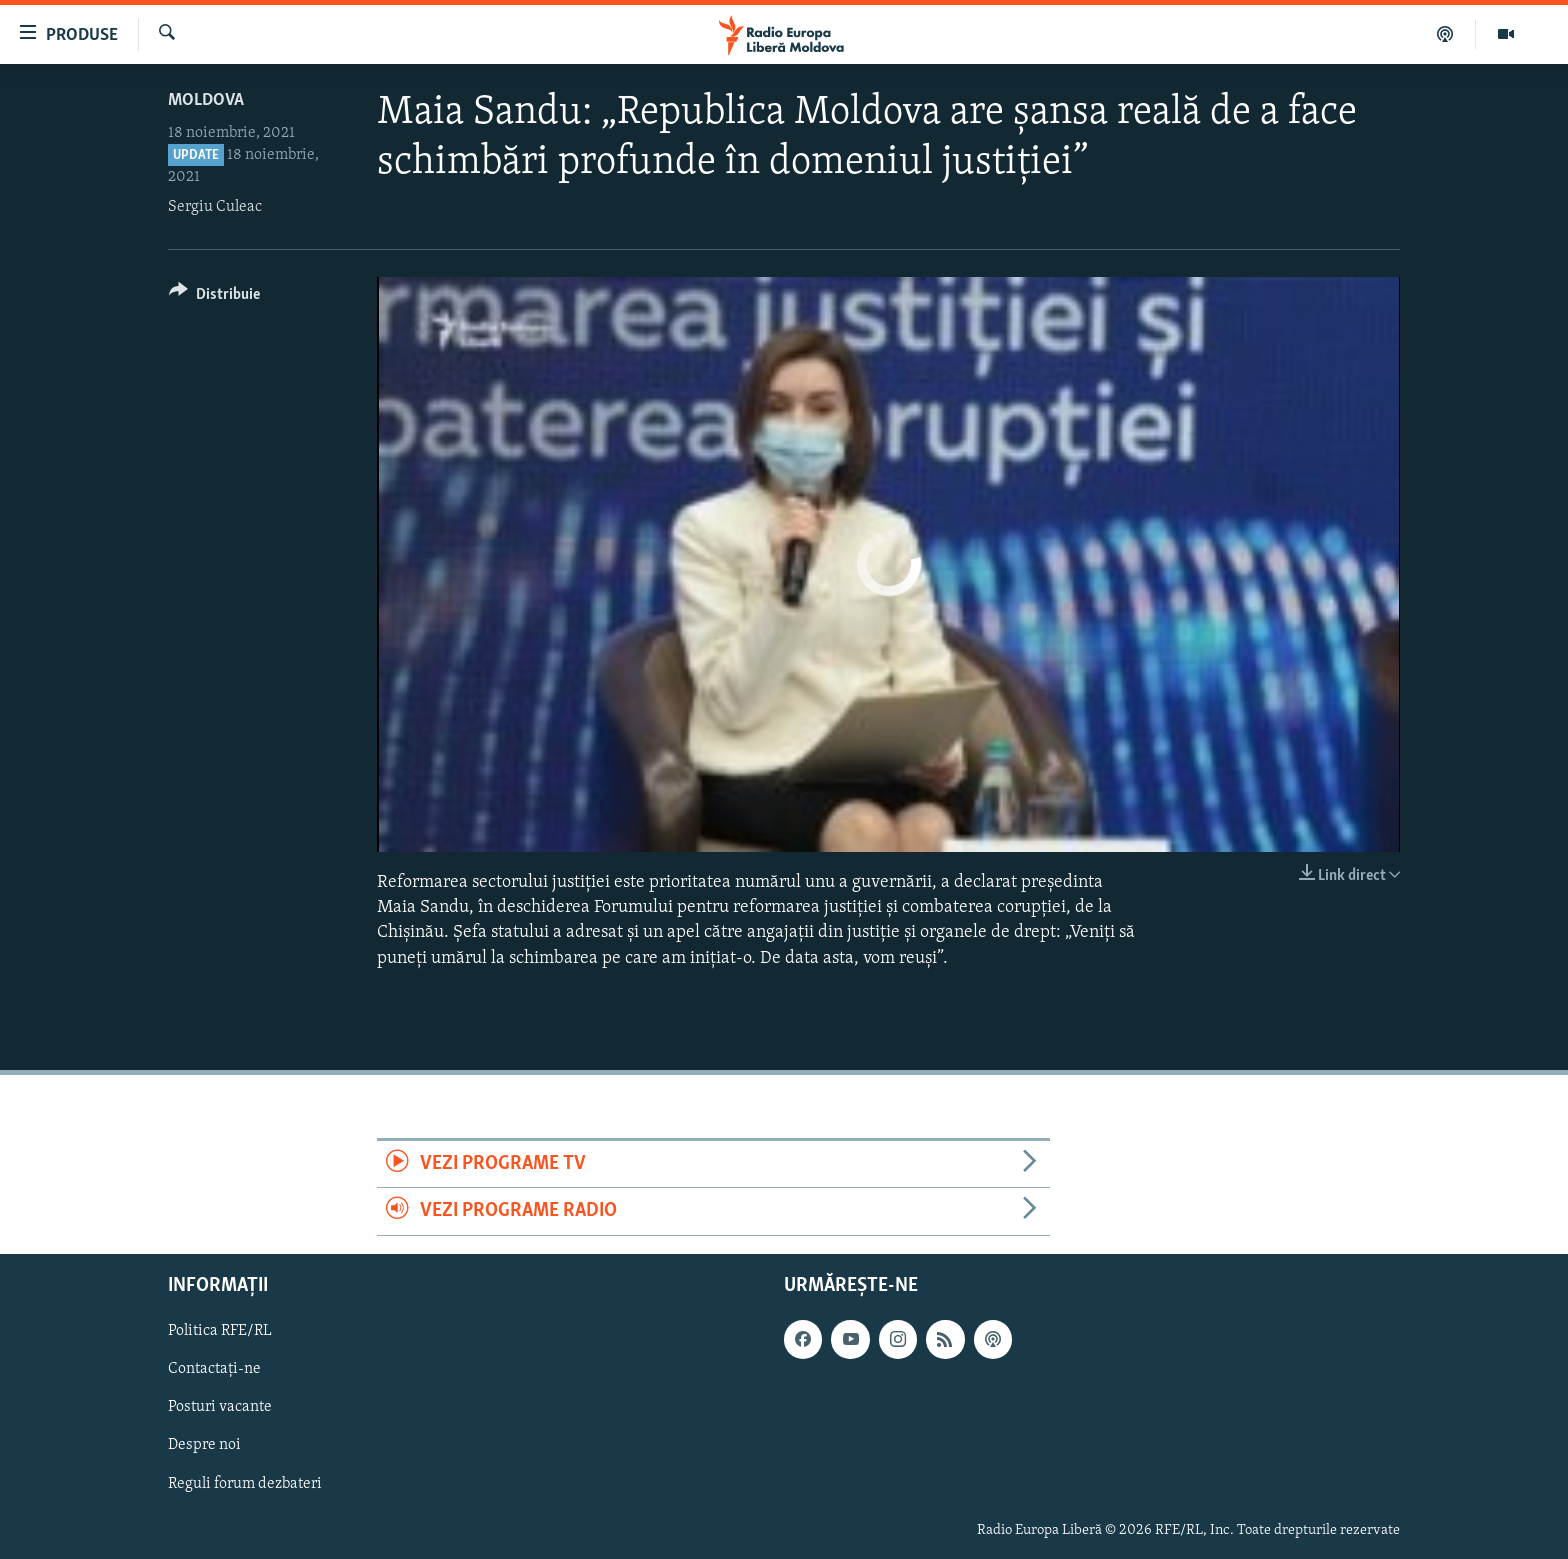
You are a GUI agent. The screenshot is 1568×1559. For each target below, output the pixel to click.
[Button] (214, 297)
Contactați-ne (214, 1369)
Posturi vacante (220, 1407)
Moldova (206, 100)
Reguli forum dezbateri (245, 1483)
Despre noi (204, 1445)
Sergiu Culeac (215, 207)
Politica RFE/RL (220, 1331)
